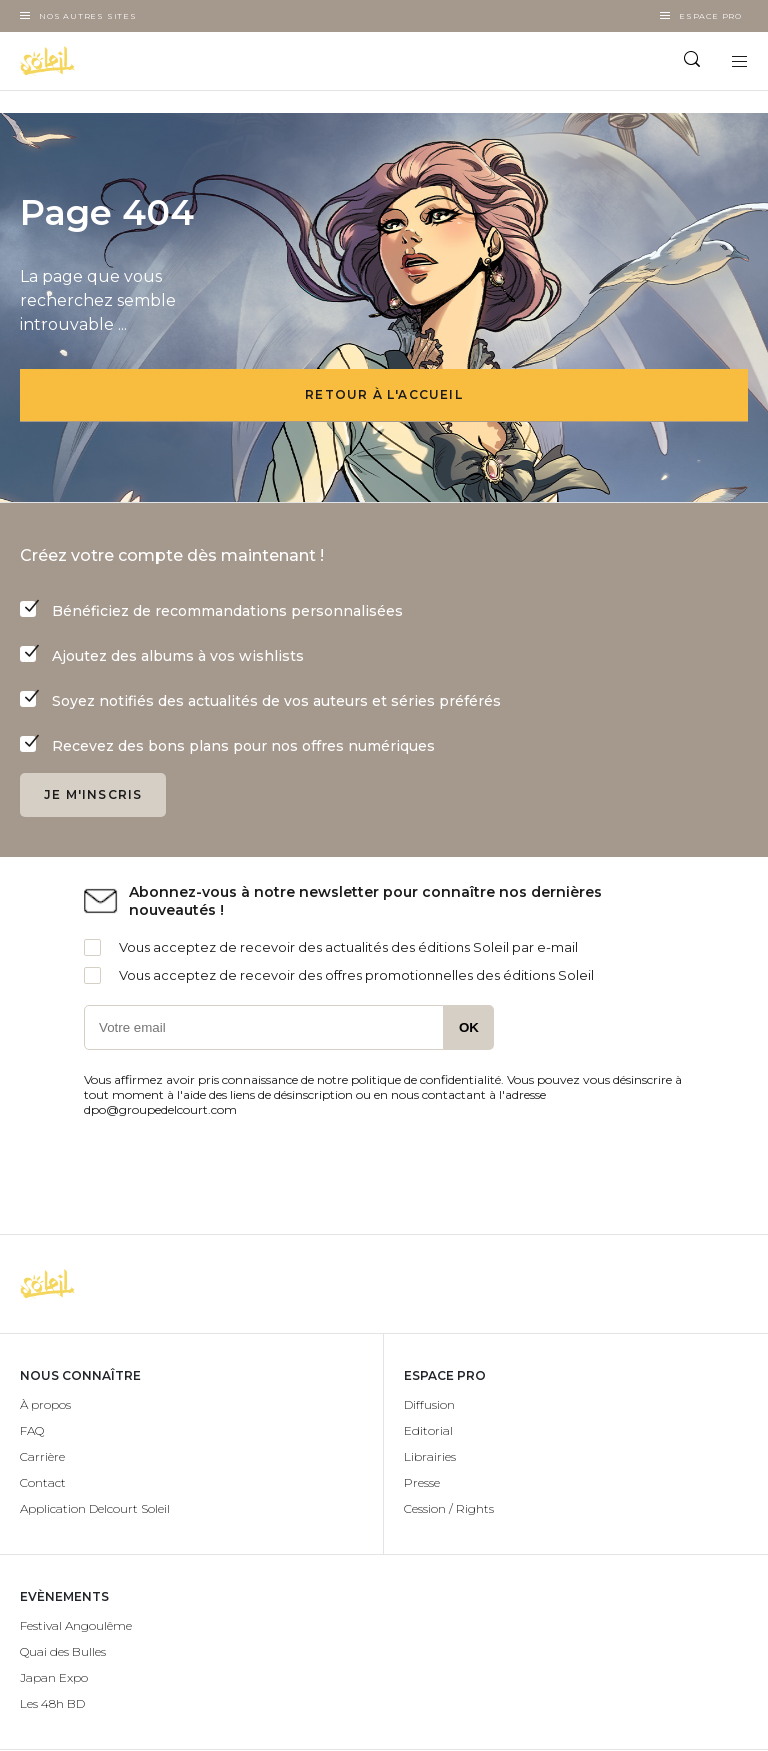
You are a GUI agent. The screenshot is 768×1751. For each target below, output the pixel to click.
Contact (43, 1482)
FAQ (32, 1430)
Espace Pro (710, 16)
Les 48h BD (52, 1703)
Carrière (42, 1456)
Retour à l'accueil (384, 394)
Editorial (428, 1430)
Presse (422, 1482)
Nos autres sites (88, 16)
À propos (45, 1404)
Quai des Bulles (63, 1651)
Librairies (430, 1456)
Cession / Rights (449, 1508)
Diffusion (429, 1404)
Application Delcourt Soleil (95, 1508)
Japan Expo (54, 1677)
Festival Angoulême (76, 1625)
